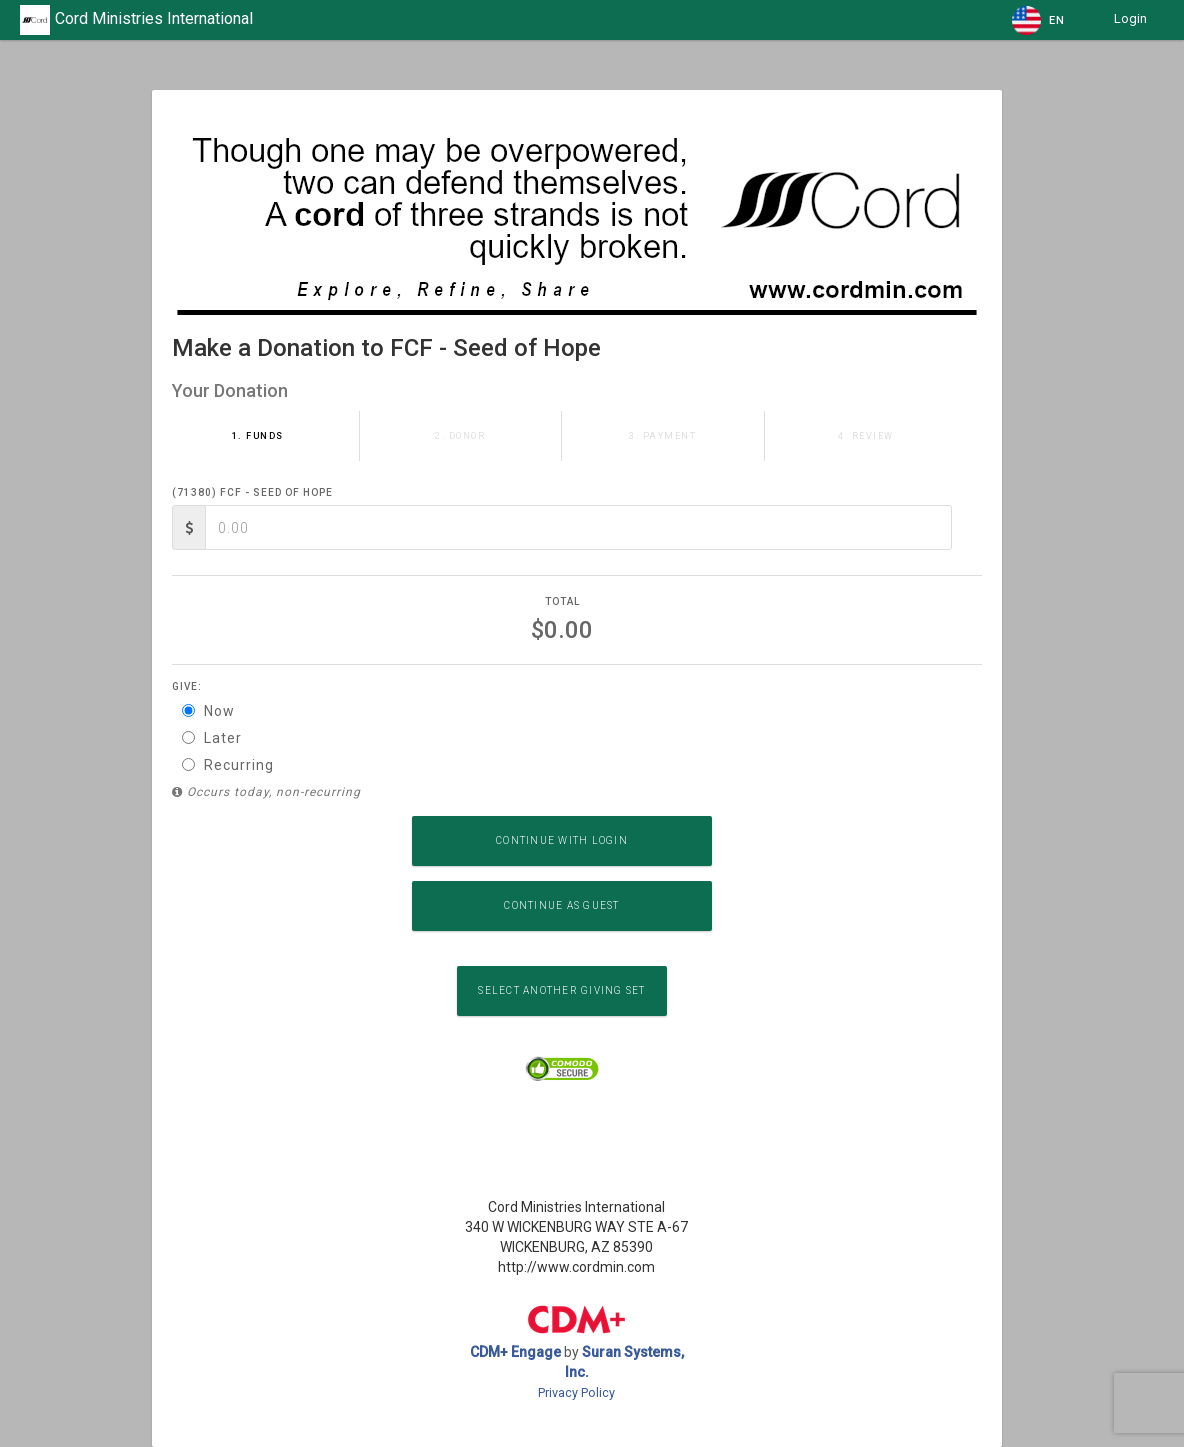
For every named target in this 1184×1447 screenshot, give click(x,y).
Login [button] (1130, 18)
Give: (187, 686)
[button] (1039, 20)
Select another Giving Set (561, 990)
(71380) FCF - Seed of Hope (252, 492)
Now (208, 711)
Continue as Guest (561, 905)
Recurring (228, 765)
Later (212, 738)
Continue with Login (562, 840)
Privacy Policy (576, 1392)
